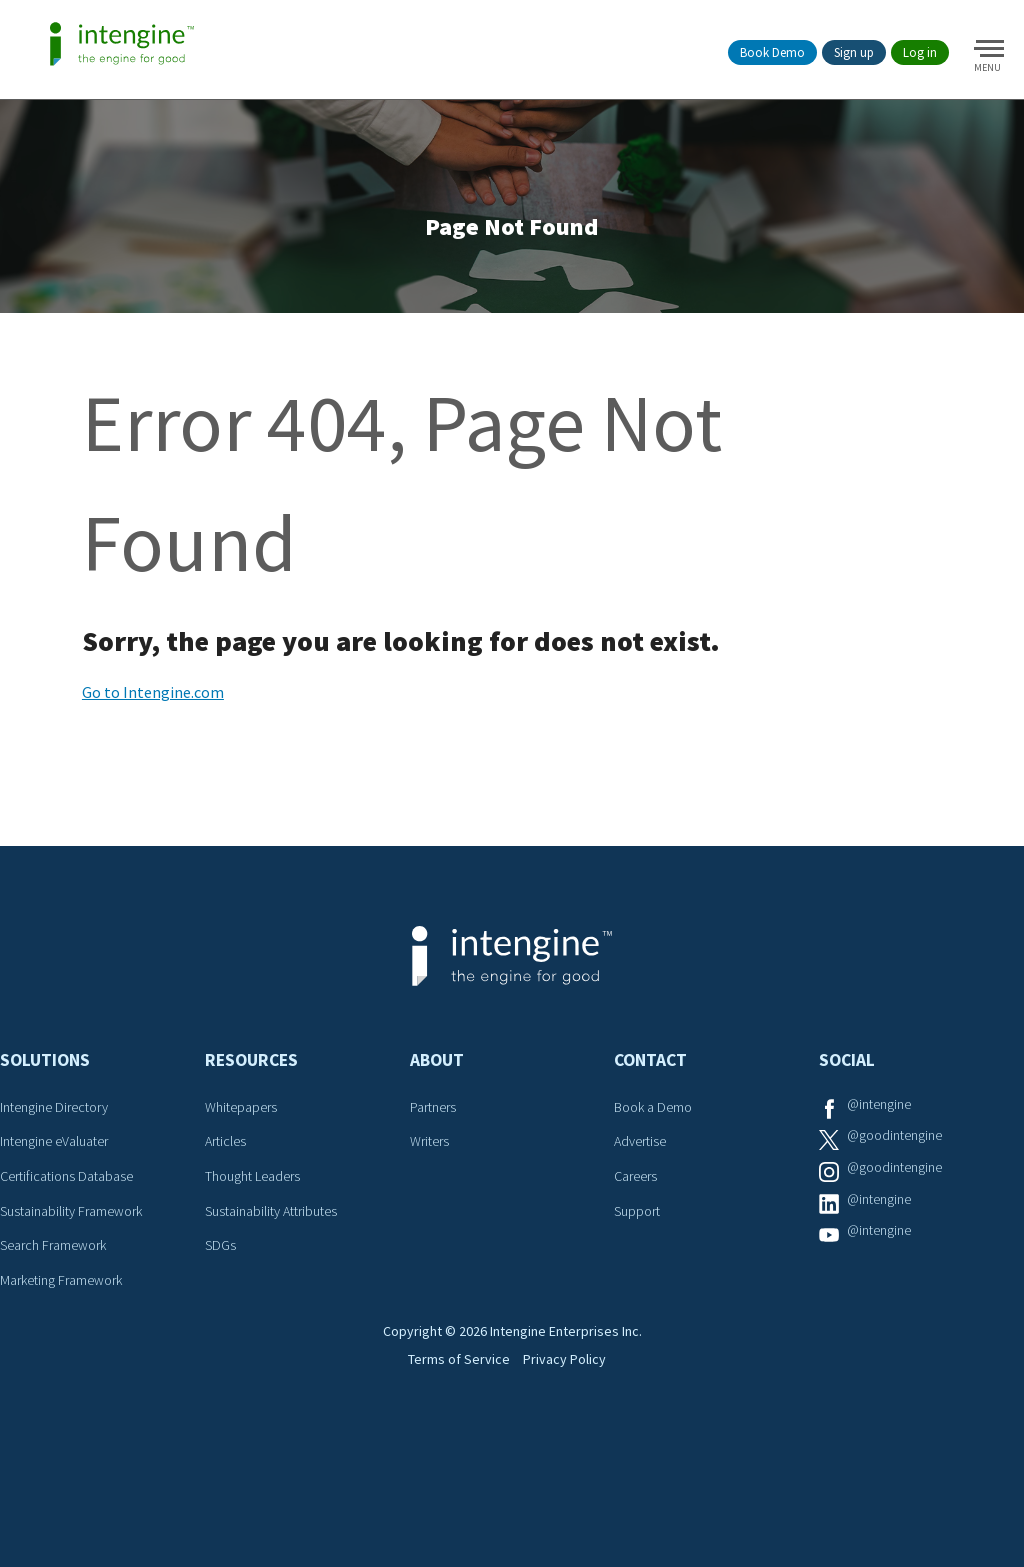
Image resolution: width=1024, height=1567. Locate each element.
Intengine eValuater (64, 1170)
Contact (650, 1090)
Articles (229, 1170)
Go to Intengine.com (153, 722)
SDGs (222, 1273)
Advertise (644, 1170)
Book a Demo (658, 1136)
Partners (437, 1136)
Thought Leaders (260, 1205)
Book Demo (772, 52)
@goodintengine (902, 1170)
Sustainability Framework (81, 1239)
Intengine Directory (62, 1136)
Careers (639, 1205)
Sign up (854, 52)
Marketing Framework (70, 1308)
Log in (920, 52)
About (437, 1090)
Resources (251, 1090)
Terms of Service (449, 1473)
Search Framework (62, 1273)
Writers (432, 1170)
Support (641, 1239)
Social (847, 1090)
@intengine (884, 1136)
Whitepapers (246, 1136)
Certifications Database (75, 1205)
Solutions (45, 1090)
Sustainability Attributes (281, 1239)
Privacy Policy (576, 1473)
